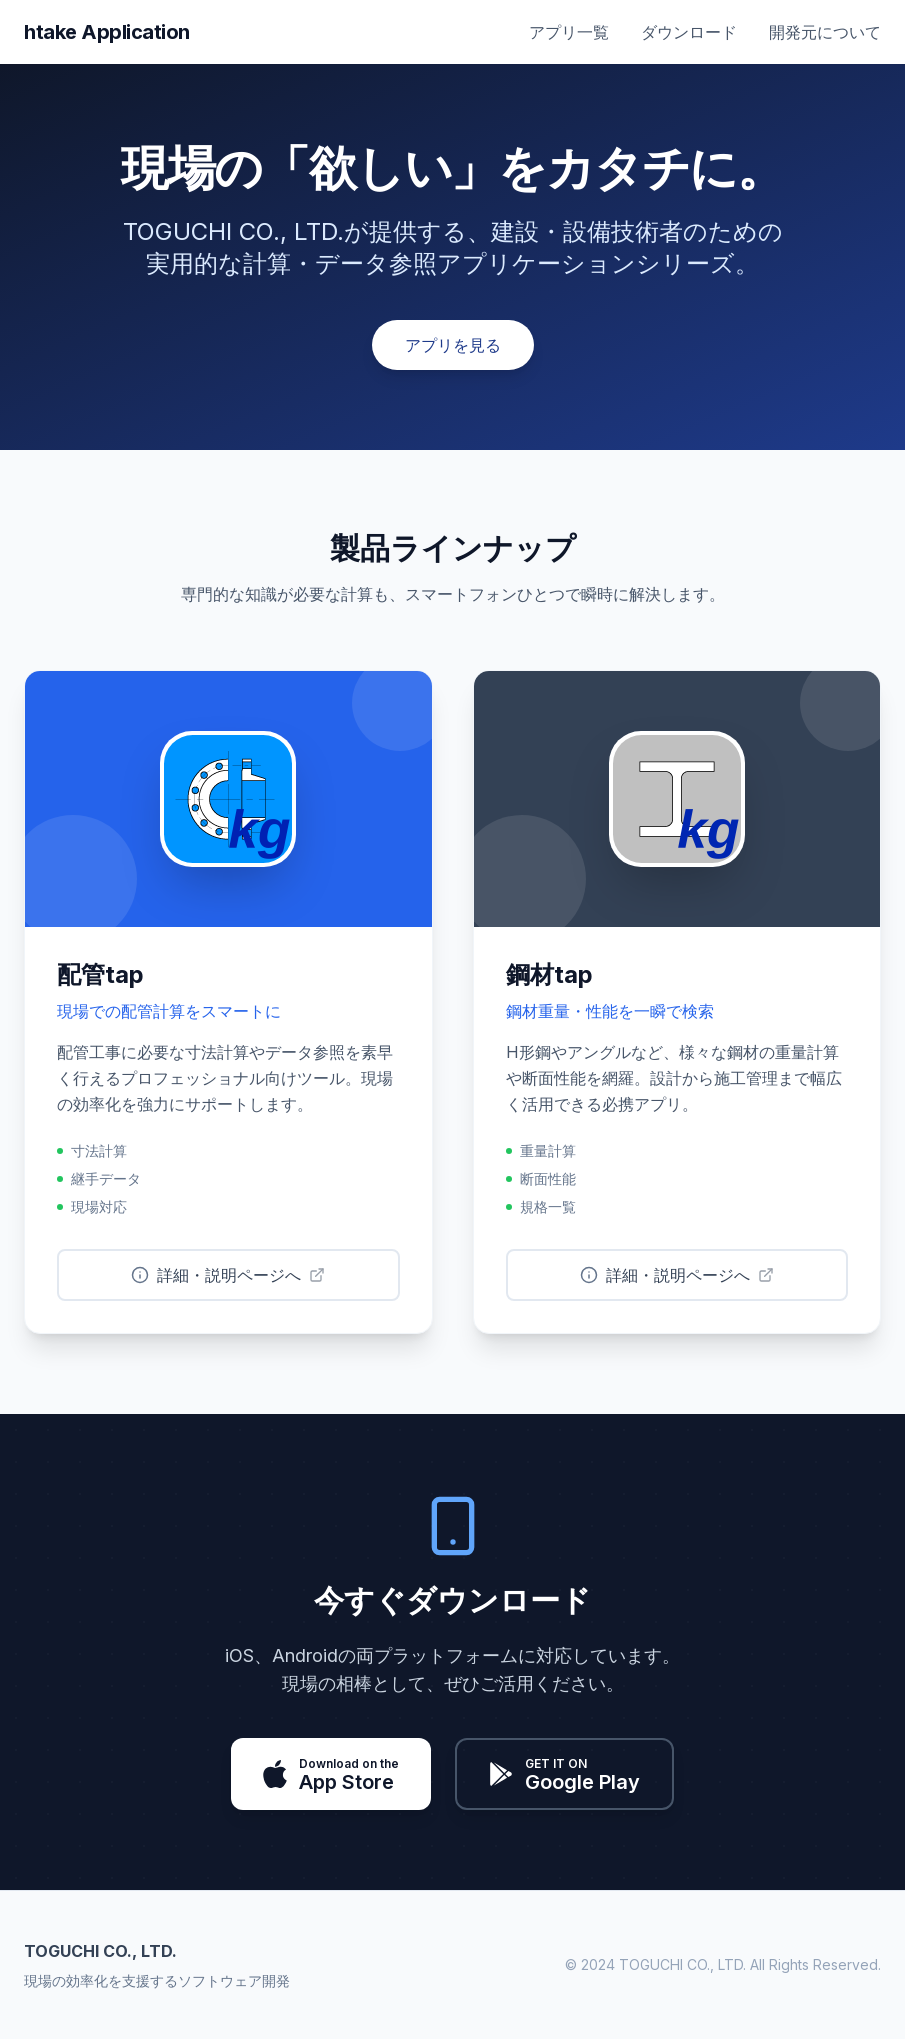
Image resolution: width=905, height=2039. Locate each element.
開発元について (825, 32)
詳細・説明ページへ (228, 1275)
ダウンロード (689, 32)
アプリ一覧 (569, 32)
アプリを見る (453, 345)
